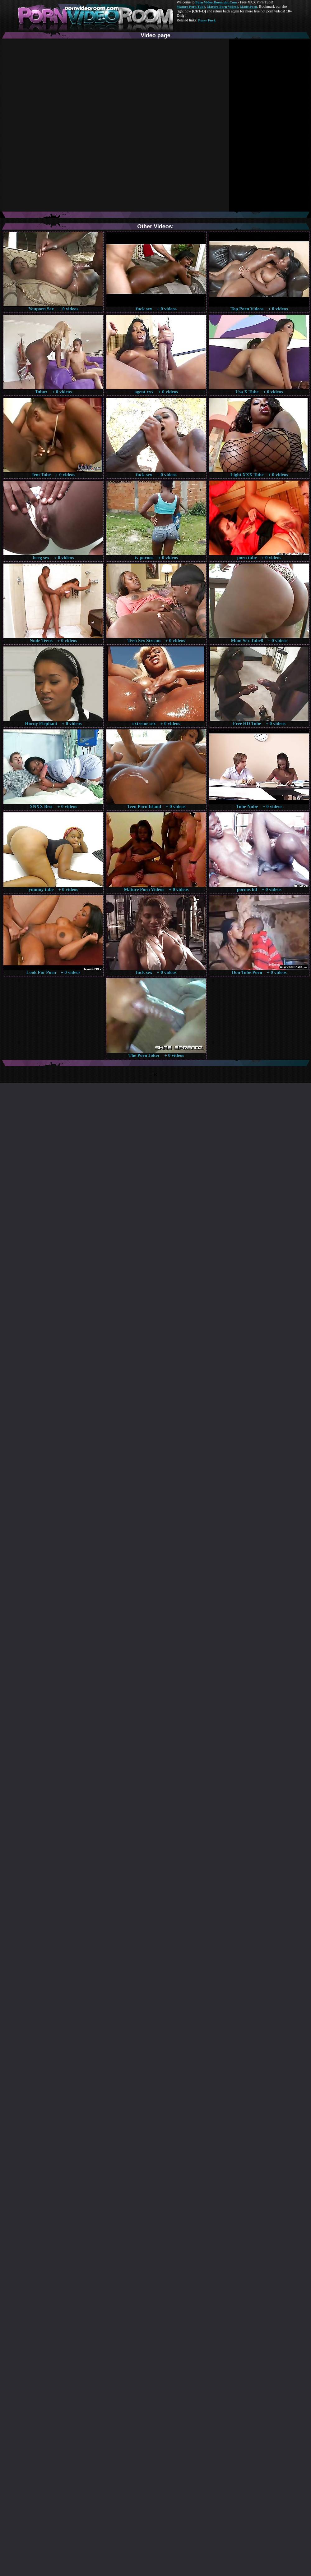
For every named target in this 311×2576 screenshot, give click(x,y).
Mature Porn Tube (191, 6)
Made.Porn (248, 6)
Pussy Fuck (207, 20)
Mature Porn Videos (222, 6)
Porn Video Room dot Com (216, 2)
